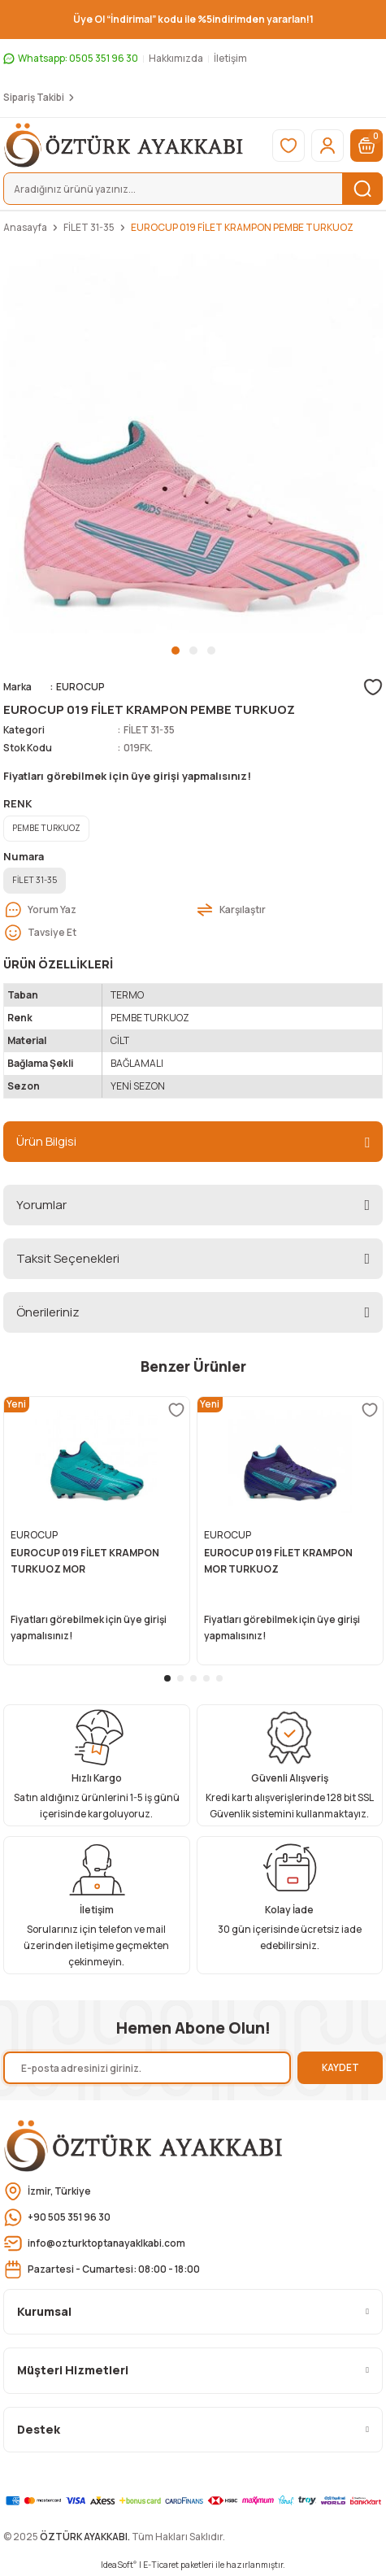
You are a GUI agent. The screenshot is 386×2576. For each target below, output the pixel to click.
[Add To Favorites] (373, 687)
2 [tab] (193, 650)
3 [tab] (211, 650)
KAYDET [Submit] (340, 2067)
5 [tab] (219, 1678)
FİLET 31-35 (149, 730)
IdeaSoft (119, 2564)
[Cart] (366, 145)
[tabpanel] (193, 443)
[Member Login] (327, 145)
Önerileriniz (48, 1312)
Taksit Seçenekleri (67, 1258)
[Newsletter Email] (147, 2068)
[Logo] (124, 145)
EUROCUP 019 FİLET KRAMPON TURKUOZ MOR (85, 1561)
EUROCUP (80, 687)
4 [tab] (206, 1678)
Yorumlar (41, 1204)
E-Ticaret (161, 2564)
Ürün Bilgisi (46, 1141)
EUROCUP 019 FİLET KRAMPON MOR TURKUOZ (278, 1561)
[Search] (193, 188)
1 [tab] (175, 650)
